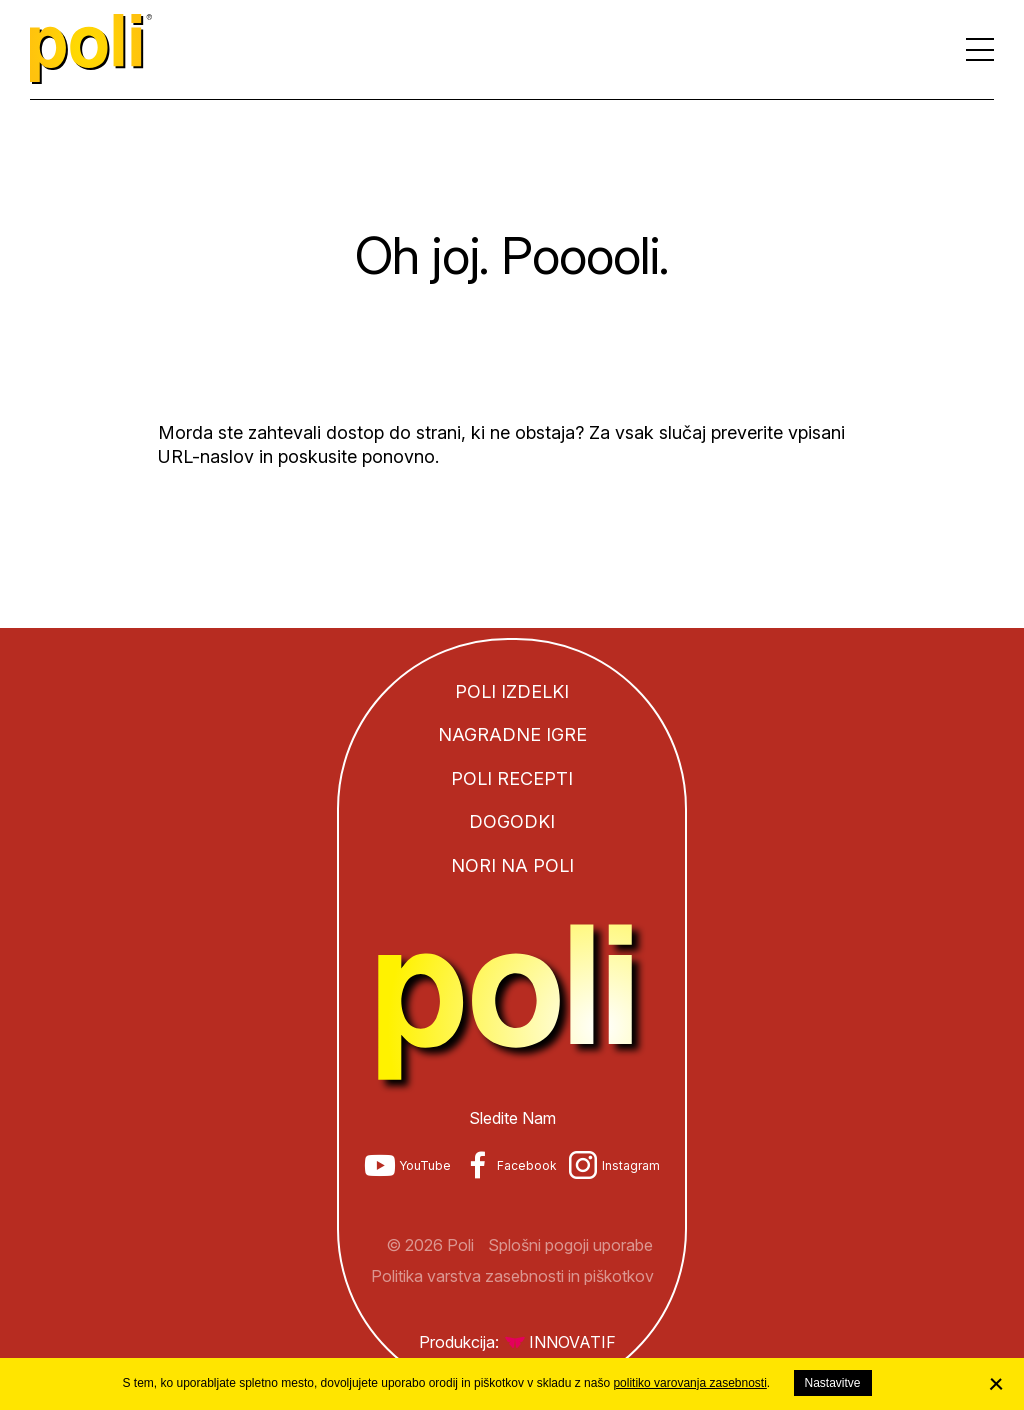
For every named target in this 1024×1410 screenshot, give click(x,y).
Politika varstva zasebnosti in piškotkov (512, 1276)
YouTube (425, 1165)
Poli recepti (512, 778)
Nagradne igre (512, 734)
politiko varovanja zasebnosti (689, 1383)
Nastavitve (833, 1383)
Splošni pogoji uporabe (570, 1245)
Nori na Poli (512, 865)
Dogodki (512, 821)
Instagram (631, 1165)
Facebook (527, 1165)
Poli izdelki (512, 691)
